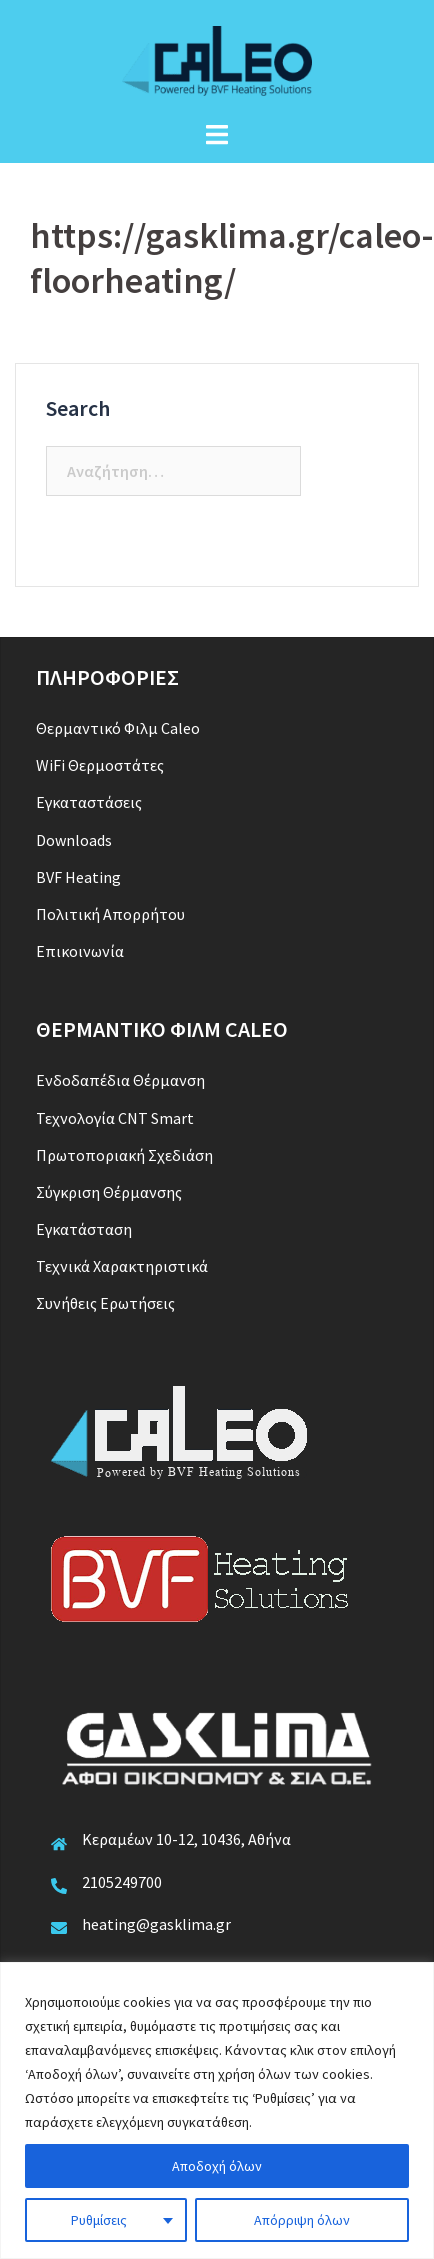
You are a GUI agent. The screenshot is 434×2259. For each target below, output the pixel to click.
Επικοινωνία (80, 951)
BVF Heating (78, 877)
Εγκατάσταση (84, 1229)
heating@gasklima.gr (156, 1924)
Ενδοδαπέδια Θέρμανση (120, 1080)
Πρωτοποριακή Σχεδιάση (124, 1155)
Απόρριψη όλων (302, 2220)
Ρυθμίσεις (99, 2220)
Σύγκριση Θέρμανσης (109, 1192)
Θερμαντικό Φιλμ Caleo (118, 728)
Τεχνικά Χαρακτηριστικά (122, 1266)
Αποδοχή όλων (217, 2166)
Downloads (74, 840)
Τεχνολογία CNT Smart (115, 1118)
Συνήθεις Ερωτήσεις (105, 1303)
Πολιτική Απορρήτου (110, 914)
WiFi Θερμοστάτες (100, 765)
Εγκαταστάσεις (89, 802)
